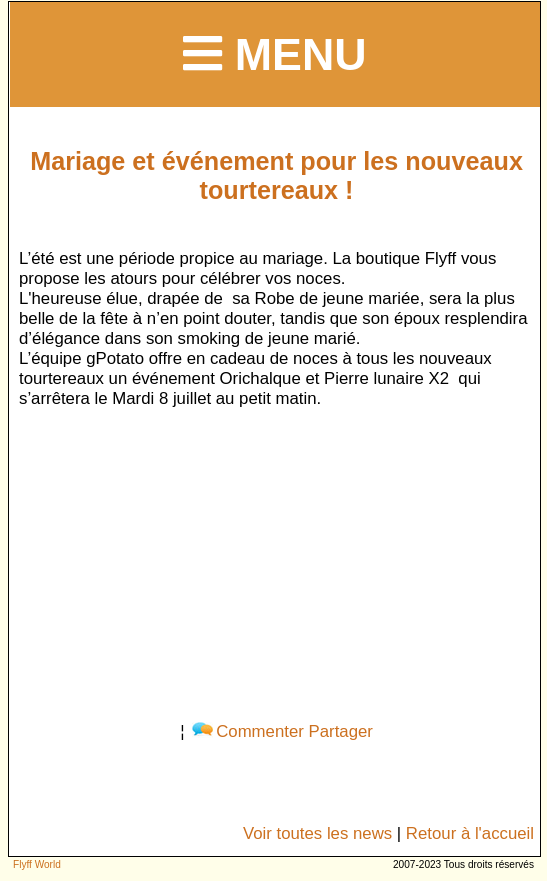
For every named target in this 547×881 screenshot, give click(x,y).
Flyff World (37, 864)
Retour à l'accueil (470, 833)
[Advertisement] (276, 561)
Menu (274, 54)
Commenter (248, 731)
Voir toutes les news (317, 833)
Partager (341, 731)
